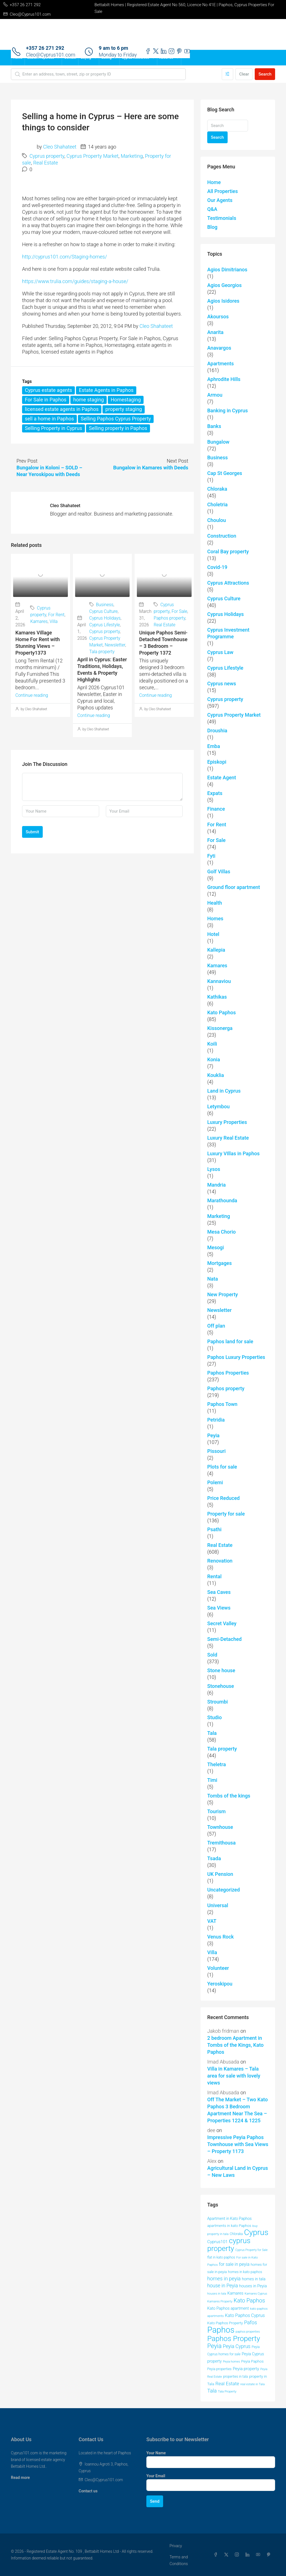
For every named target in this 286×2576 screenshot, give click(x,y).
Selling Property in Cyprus (53, 428)
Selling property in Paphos (118, 428)
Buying (86, 58)
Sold (212, 1655)
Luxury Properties (227, 1122)
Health (214, 903)
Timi (212, 1780)
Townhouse (220, 1827)
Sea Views (218, 1608)
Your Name (156, 2453)
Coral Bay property (228, 551)
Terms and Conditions (179, 2560)
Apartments (220, 363)
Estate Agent (221, 777)
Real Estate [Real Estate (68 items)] (227, 2383)
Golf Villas (218, 871)
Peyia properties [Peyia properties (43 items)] (219, 2369)
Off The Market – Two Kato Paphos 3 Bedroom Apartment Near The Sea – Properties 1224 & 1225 (237, 2110)
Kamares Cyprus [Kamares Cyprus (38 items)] (256, 2293)
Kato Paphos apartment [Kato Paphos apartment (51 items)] (228, 2308)
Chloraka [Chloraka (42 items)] (236, 2234)
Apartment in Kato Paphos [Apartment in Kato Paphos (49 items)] (229, 2218)
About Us (166, 58)
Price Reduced (223, 1498)
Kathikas (217, 997)
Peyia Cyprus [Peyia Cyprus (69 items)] (237, 2346)
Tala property (102, 651)
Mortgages (219, 1263)
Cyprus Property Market (92, 156)
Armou (214, 395)
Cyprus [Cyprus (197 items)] (256, 2232)
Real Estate (45, 163)
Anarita (215, 332)
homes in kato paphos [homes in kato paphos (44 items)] (245, 2272)
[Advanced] (227, 74)
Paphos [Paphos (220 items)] (220, 2330)
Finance (216, 809)
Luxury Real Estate (228, 1138)
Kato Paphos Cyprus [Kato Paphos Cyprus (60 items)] (245, 2315)
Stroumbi (217, 1702)
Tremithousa (221, 1843)
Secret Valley (222, 1623)
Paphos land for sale (230, 1341)
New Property (222, 1294)
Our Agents (219, 200)
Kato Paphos (221, 1012)
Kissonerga (219, 1028)
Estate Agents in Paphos (106, 390)
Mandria (216, 1185)
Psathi (214, 1529)
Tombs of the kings (228, 1796)
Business (104, 604)
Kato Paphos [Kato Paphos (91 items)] (249, 2300)
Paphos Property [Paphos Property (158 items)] (233, 2338)
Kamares (38, 621)
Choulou (216, 520)
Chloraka (217, 489)
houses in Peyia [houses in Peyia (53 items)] (253, 2286)
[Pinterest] (270, 2555)
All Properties (222, 191)
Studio (214, 1717)
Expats (214, 793)
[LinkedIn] (249, 2555)
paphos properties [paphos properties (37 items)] (248, 2331)
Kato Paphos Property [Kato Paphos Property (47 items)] (225, 2323)
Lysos (213, 1169)
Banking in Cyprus (227, 410)
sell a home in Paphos (49, 419)
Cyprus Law (220, 652)
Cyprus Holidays (105, 618)
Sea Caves (219, 1592)
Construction (221, 536)
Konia (213, 1059)
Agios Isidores (223, 301)
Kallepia (216, 950)
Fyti (211, 856)
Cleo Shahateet (59, 147)
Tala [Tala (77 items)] (212, 2391)
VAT (211, 1921)
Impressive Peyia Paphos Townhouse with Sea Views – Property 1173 (237, 2144)
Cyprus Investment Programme (228, 633)
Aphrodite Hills (223, 379)
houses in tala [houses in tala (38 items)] (216, 2293)
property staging (123, 409)
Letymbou (218, 1106)
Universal (217, 1905)
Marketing (132, 156)
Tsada (214, 1858)
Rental (214, 1576)
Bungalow (218, 442)
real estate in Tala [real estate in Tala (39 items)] (252, 2384)
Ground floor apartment (233, 887)
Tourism (216, 1811)
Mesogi (215, 1247)
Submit (32, 831)
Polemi (215, 1482)
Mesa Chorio (221, 1232)
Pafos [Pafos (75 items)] (250, 2322)
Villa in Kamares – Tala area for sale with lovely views (233, 2076)
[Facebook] (217, 2555)
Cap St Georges (224, 473)
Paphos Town (222, 1404)
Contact (70, 58)
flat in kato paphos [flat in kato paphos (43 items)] (221, 2257)
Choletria (217, 504)
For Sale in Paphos (45, 400)
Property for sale (226, 1514)
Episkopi (216, 762)
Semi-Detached (224, 1639)
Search (264, 74)
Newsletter (115, 645)
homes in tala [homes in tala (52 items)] (253, 2279)
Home (17, 58)
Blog (212, 227)
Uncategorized (223, 1890)
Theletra (216, 1764)
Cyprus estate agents (48, 390)
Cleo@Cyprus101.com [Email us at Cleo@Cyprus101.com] (104, 2480)
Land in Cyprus (223, 1091)
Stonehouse (220, 1686)
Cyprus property (46, 156)
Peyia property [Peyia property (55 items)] (246, 2368)
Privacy (176, 2546)
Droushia (217, 730)
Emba (213, 746)
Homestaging (126, 400)
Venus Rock (220, 1937)
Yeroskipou (219, 1984)
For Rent (56, 614)
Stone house (221, 1670)
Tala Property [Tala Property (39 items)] (227, 2391)
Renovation (219, 1561)
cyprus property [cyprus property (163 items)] (229, 2244)
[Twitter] (227, 2555)
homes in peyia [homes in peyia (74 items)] (224, 2278)
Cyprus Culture (103, 611)
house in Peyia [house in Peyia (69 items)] (222, 2285)
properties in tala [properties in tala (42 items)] (235, 2377)
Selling (106, 58)
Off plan (216, 1326)
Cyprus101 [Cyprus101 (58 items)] (217, 2241)
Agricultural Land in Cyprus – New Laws (237, 2171)
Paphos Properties (228, 1373)
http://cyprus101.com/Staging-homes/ (64, 257)
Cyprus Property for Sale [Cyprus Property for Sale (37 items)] (251, 2250)
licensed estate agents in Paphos (62, 409)
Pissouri (216, 1451)
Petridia (216, 1420)
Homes (215, 918)
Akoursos (218, 316)
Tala (212, 1733)
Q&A (212, 209)
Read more (20, 2477)
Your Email (155, 2476)
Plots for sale (222, 1467)
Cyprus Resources (135, 58)
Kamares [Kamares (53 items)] (235, 2293)
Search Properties (40, 58)
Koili (212, 1044)
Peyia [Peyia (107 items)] (214, 2345)
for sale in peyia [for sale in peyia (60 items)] (234, 2264)
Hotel (213, 934)
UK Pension (220, 1874)
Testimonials (221, 218)
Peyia (213, 1435)
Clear (244, 74)
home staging (88, 400)
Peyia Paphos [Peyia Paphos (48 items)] (252, 2361)
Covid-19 (217, 567)
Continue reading (31, 695)
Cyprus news (221, 683)
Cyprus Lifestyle (104, 624)
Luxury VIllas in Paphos (233, 1153)
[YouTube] (259, 2555)
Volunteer (218, 1968)
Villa (53, 621)
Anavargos (219, 348)
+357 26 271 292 (45, 48)
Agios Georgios (224, 285)
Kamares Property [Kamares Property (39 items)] (219, 2301)
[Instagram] (238, 2555)
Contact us (88, 2491)
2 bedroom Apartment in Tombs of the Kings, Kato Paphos (235, 2045)
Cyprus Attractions (228, 583)
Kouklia (215, 1075)
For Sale (179, 611)
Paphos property (169, 618)
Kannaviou (219, 981)
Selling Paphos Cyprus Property (116, 419)
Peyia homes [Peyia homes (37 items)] (231, 2361)
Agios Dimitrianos (227, 269)
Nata (212, 1279)
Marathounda (222, 1200)
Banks (214, 426)
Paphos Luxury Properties (236, 1357)
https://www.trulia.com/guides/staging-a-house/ (75, 281)
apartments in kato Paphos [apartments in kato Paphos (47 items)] (229, 2226)
